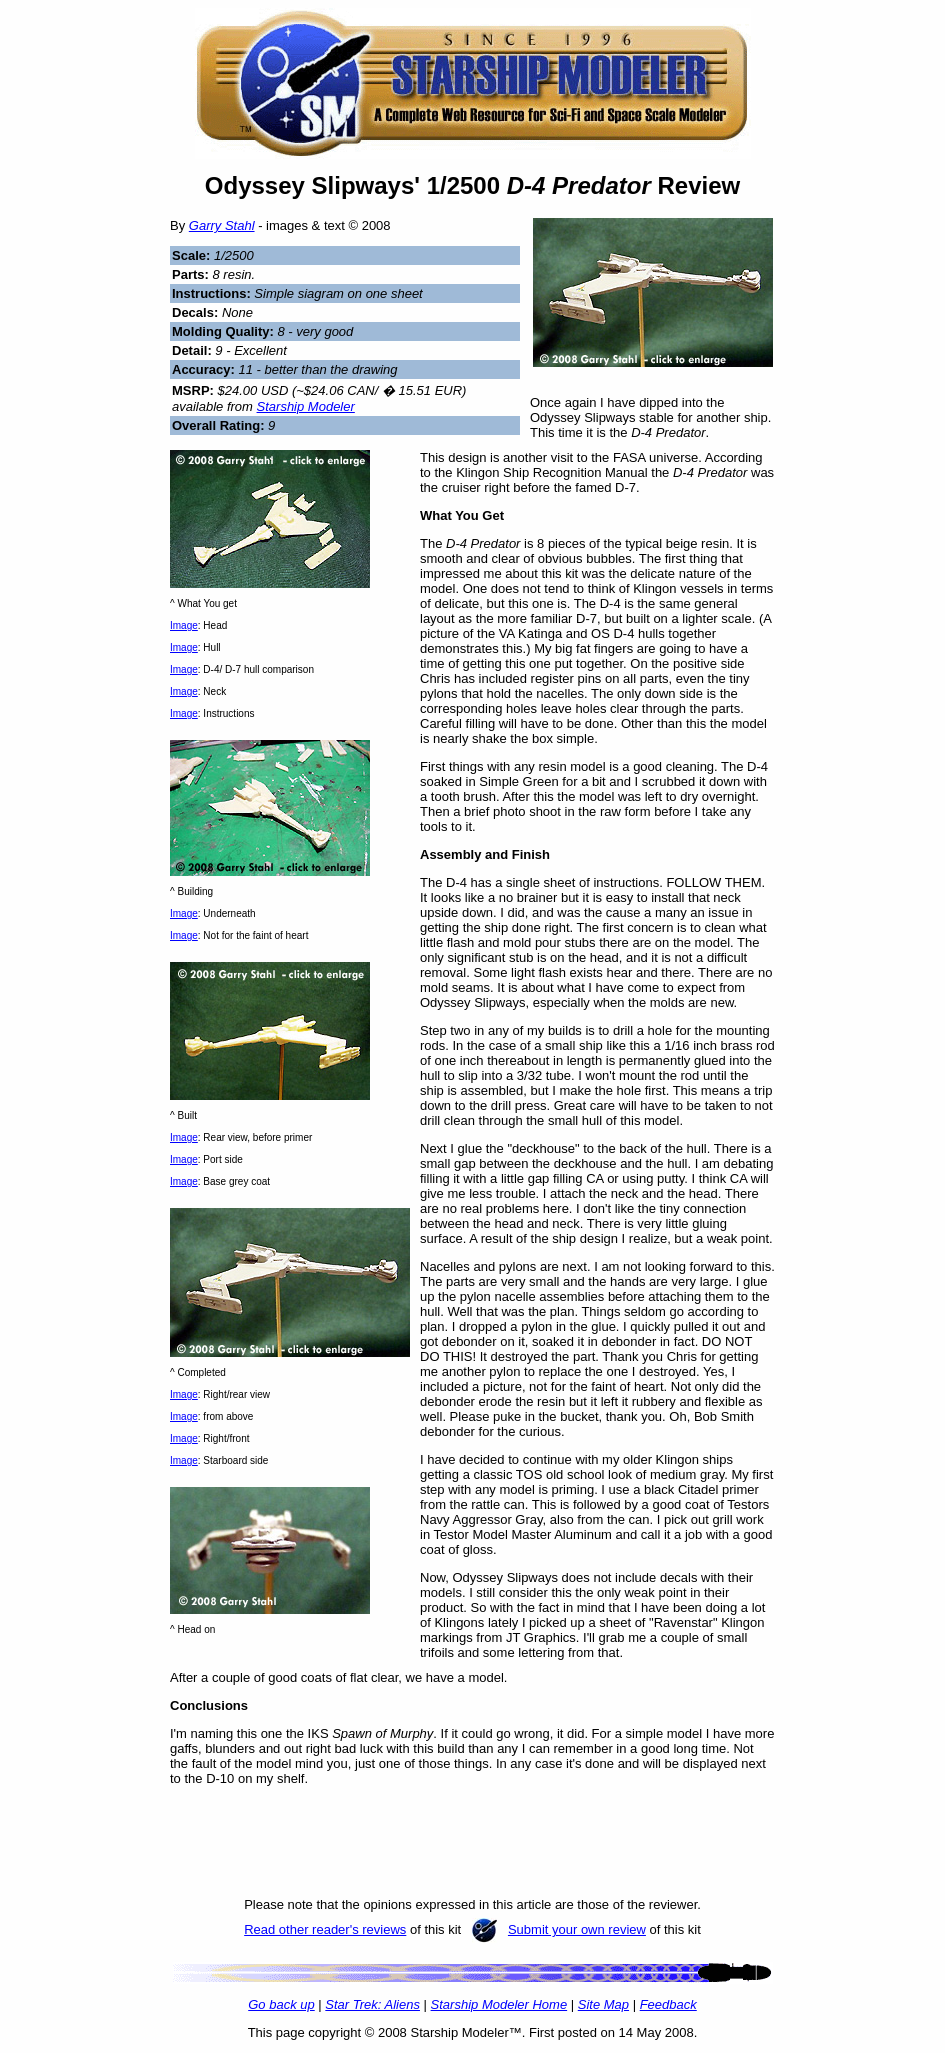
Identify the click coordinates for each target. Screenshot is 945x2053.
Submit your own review (577, 1929)
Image (184, 625)
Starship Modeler (306, 406)
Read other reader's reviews (325, 1929)
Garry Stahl (222, 225)
